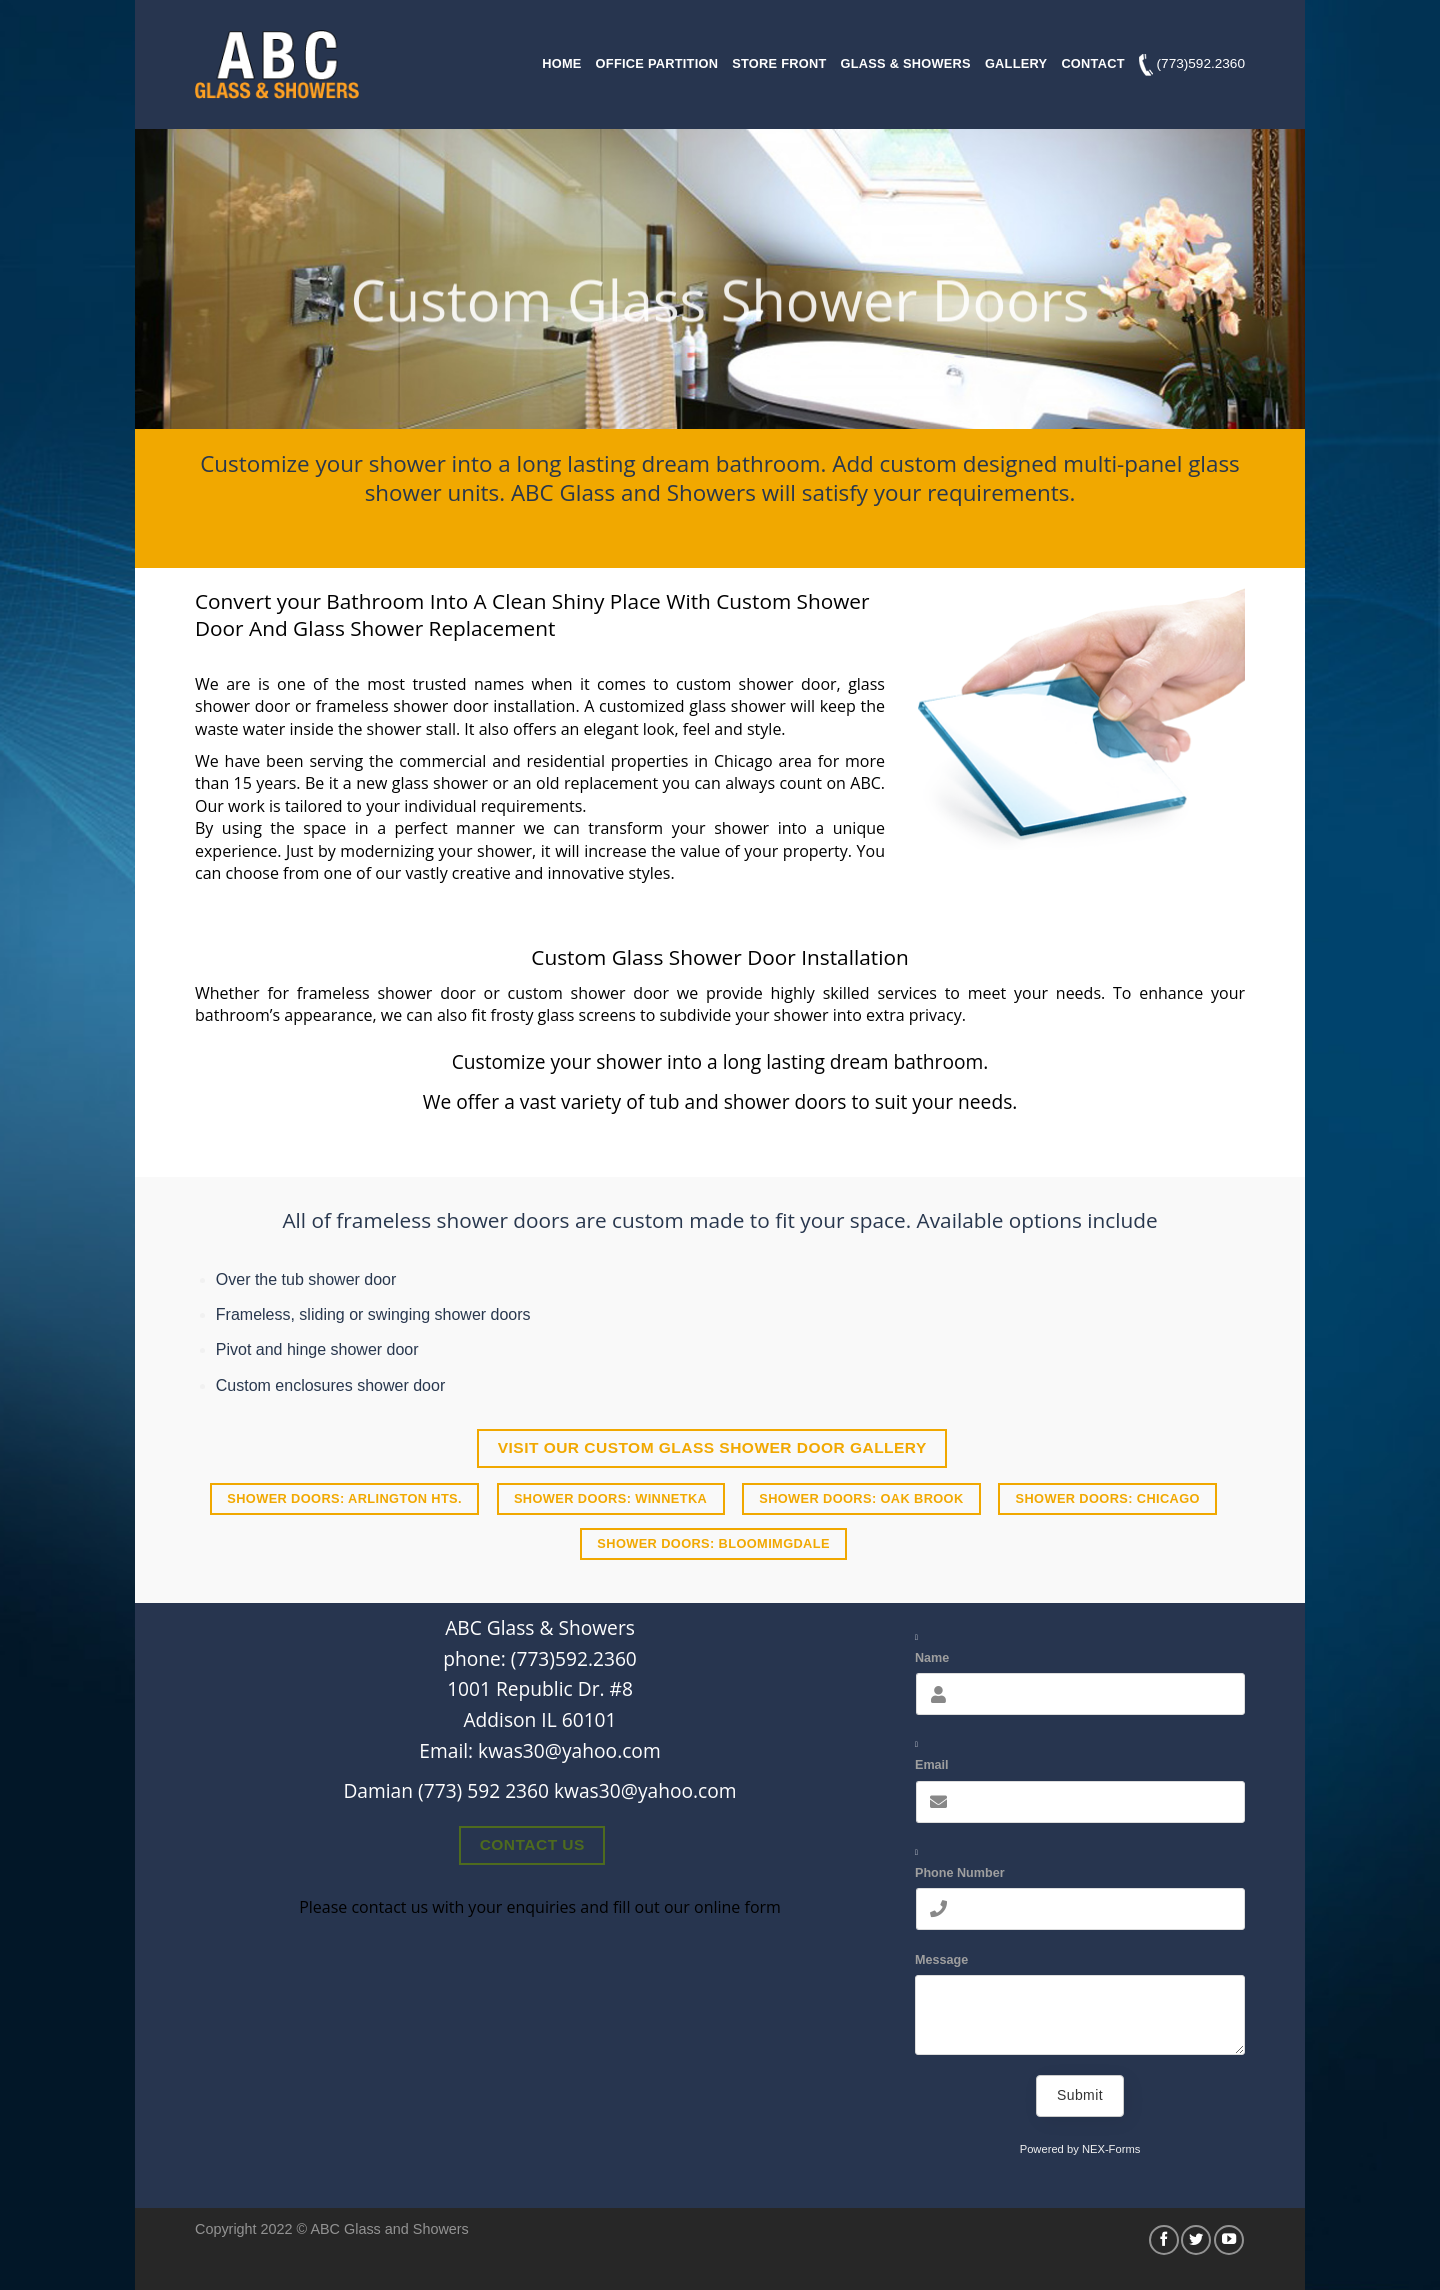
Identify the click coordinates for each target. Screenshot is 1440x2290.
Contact (1092, 63)
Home (561, 63)
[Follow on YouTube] (1229, 2240)
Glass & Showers (906, 63)
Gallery (1016, 63)
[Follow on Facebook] (1164, 2240)
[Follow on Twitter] (1196, 2240)
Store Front (779, 63)
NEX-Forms (1111, 2149)
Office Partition (657, 63)
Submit (1080, 2095)
